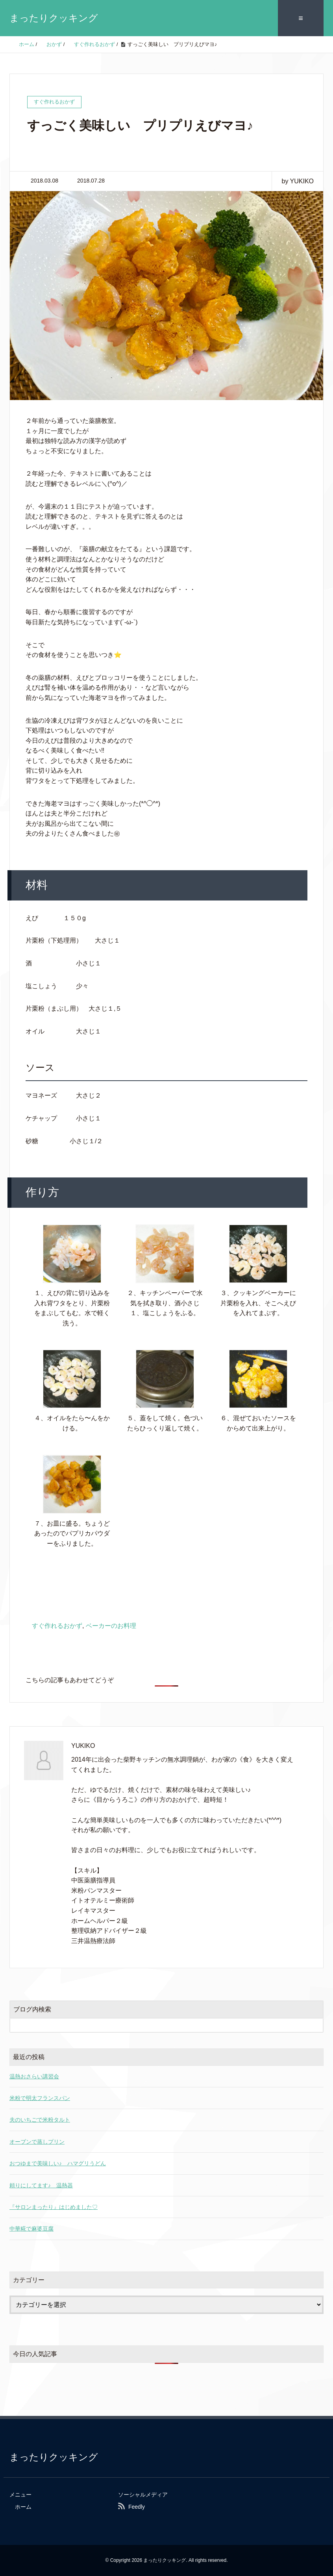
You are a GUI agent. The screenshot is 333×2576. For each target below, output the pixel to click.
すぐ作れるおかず (57, 1625)
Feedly (136, 2507)
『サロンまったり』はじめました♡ (53, 2207)
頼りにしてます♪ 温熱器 (41, 2185)
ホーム (23, 2507)
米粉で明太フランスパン (39, 2098)
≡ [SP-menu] (300, 18)
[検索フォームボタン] (316, 2025)
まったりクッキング (53, 18)
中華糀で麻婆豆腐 (31, 2228)
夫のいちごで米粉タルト (39, 2120)
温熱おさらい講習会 (34, 2076)
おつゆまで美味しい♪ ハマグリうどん (57, 2163)
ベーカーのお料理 (111, 1625)
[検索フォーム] (158, 2025)
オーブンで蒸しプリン (37, 2142)
